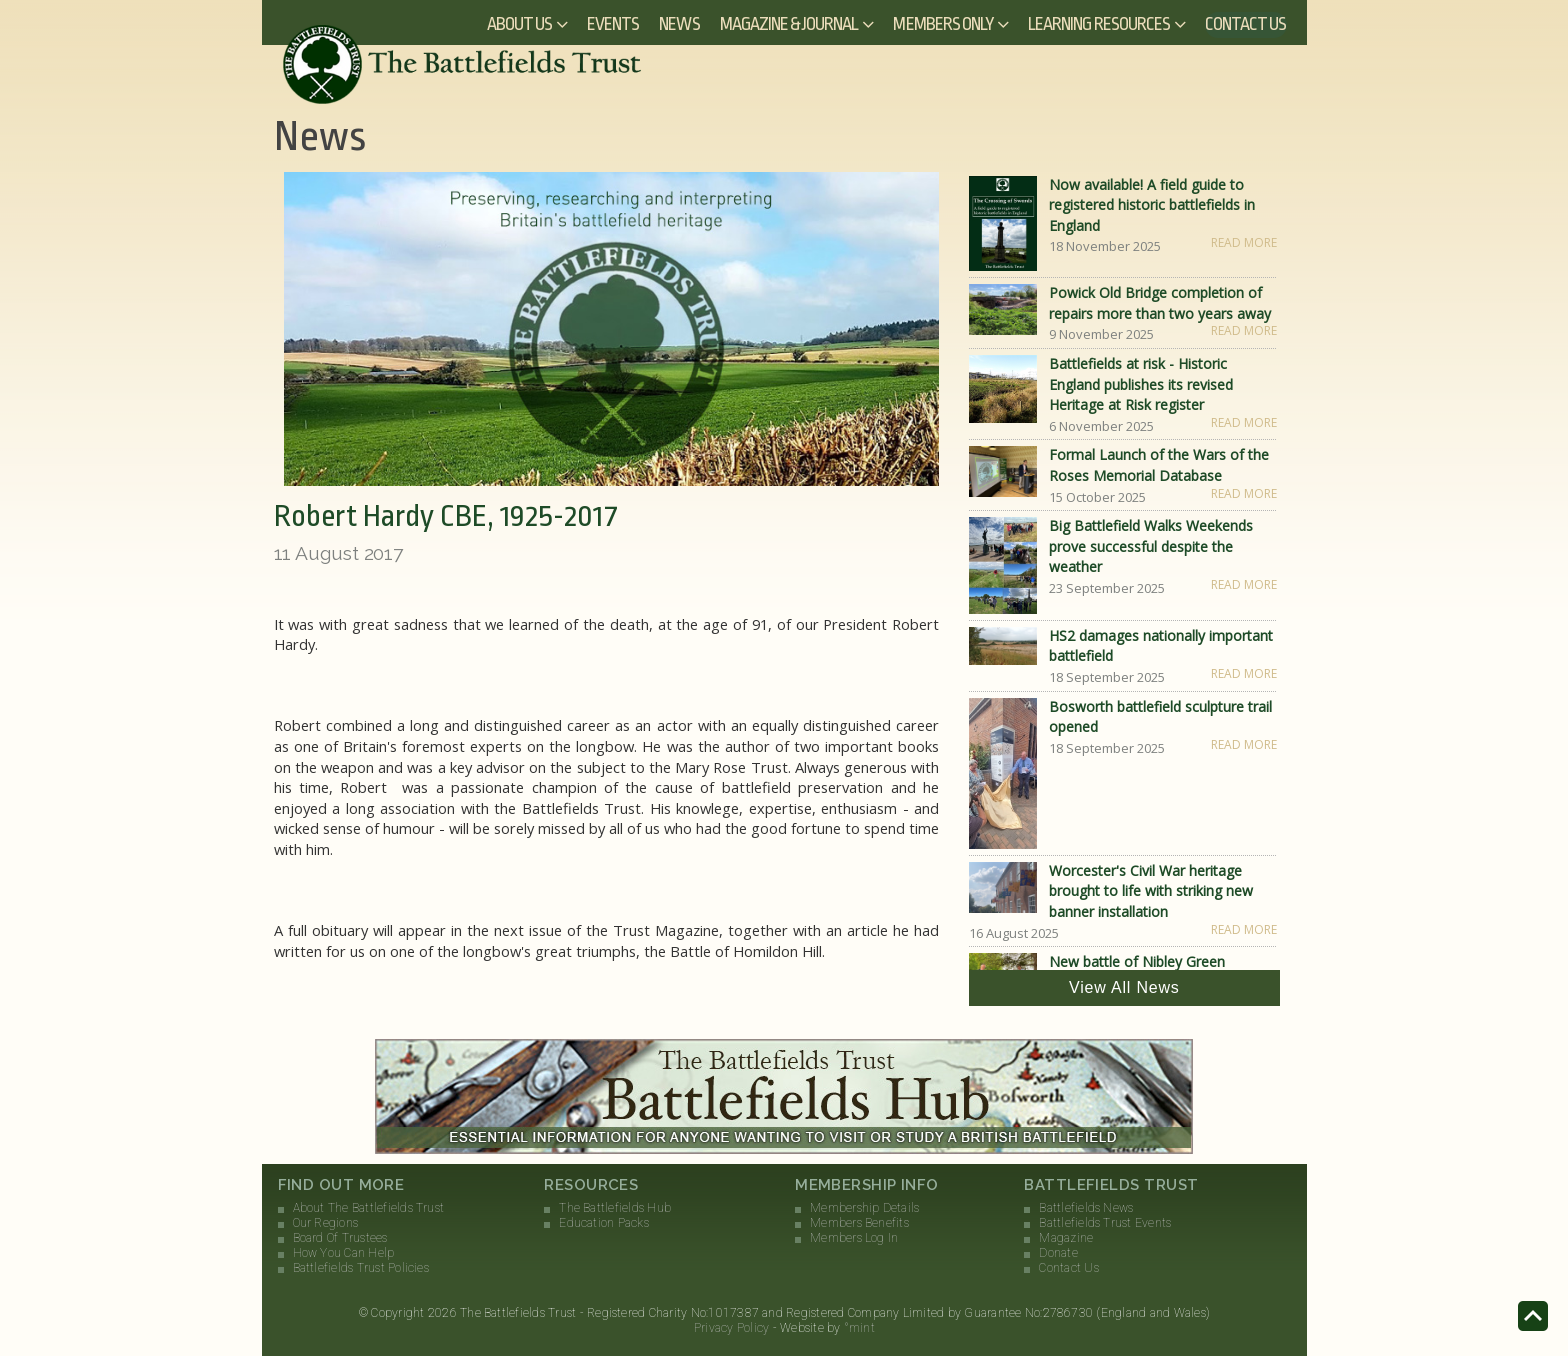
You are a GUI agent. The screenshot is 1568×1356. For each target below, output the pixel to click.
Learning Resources (1099, 24)
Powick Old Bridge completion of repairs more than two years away (1160, 303)
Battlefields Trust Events (1105, 1223)
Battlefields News (1086, 1208)
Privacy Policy (731, 1328)
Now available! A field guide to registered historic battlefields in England (1152, 205)
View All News (1124, 987)
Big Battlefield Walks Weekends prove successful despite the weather (1151, 546)
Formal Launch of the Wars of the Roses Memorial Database (1159, 465)
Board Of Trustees (340, 1238)
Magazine (1066, 1238)
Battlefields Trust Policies (361, 1268)
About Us (519, 24)
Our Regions (326, 1223)
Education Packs (604, 1223)
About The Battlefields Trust (369, 1208)
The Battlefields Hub (615, 1208)
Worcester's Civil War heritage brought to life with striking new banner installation (1151, 891)
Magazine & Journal (789, 24)
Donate (1058, 1253)
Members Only (943, 24)
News (679, 24)
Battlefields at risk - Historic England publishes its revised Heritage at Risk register (1141, 384)
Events (613, 24)
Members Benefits (859, 1223)
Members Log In (854, 1238)
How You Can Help (344, 1253)
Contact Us (1246, 24)
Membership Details (864, 1208)
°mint (859, 1328)
